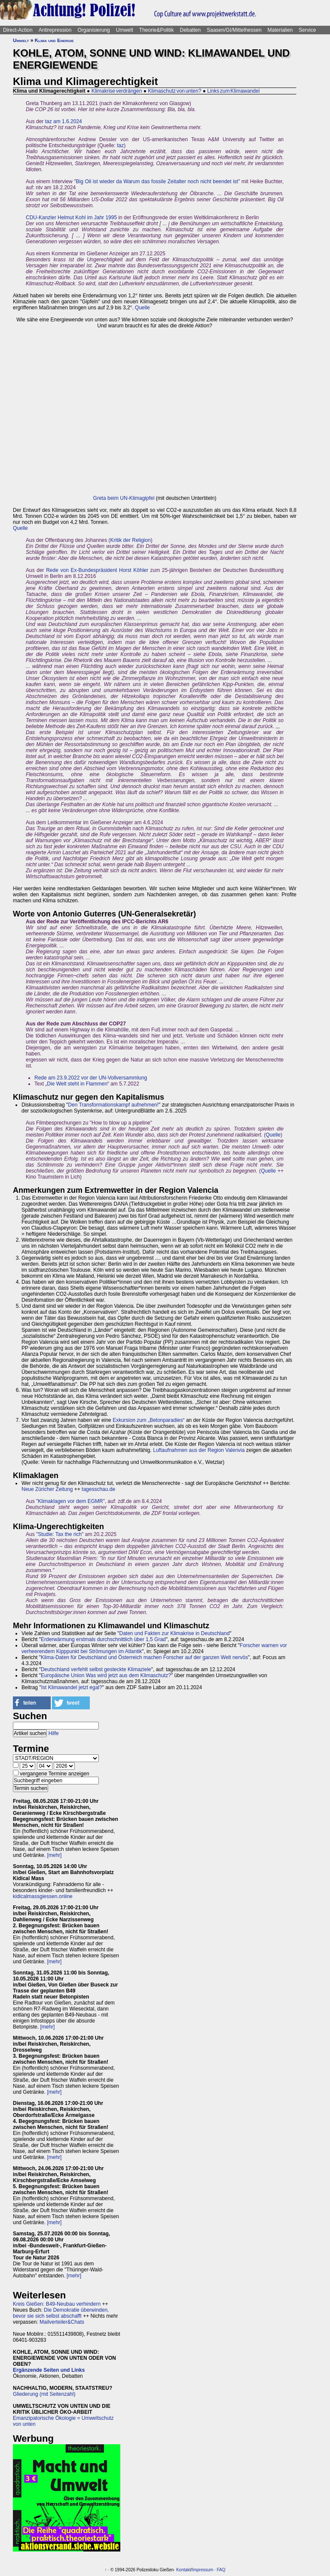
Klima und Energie (54, 40)
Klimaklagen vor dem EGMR (70, 1501)
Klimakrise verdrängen (117, 91)
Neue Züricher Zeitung (47, 1489)
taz (120, 145)
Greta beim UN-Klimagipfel (124, 498)
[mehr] (54, 1855)
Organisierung (93, 30)
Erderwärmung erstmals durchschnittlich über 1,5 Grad (103, 1639)
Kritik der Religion (130, 540)
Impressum (202, 2569)
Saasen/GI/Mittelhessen (234, 30)
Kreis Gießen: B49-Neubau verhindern (57, 2304)
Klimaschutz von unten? (174, 91)
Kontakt (183, 2569)
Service (307, 30)
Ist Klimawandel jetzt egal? (71, 1687)
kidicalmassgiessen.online (43, 1896)
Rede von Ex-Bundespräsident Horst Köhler (97, 570)
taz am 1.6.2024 (63, 121)
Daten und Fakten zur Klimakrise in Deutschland (174, 1633)
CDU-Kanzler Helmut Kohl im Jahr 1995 (71, 218)
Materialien (280, 30)
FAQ (221, 2569)
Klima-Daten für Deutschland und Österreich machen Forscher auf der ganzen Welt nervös (144, 1657)
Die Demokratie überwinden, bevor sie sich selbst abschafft (61, 2313)
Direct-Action (18, 30)
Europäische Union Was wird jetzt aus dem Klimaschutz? (106, 1675)
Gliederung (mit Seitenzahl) (44, 2394)
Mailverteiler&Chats (62, 2322)
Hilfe (54, 1733)
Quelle (142, 308)
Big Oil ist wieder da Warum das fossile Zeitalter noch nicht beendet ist (157, 181)
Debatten (190, 30)
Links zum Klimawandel (233, 91)
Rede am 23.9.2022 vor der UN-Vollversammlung (90, 1078)
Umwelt (124, 30)
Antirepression (55, 30)
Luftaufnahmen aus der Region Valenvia (198, 1450)
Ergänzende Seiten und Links (49, 2370)
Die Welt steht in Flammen (77, 1084)
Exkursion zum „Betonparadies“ (148, 1420)
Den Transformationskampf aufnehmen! (113, 1105)
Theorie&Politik (156, 30)
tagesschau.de (98, 1489)
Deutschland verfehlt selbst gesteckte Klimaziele (96, 1669)
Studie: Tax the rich (60, 1534)
